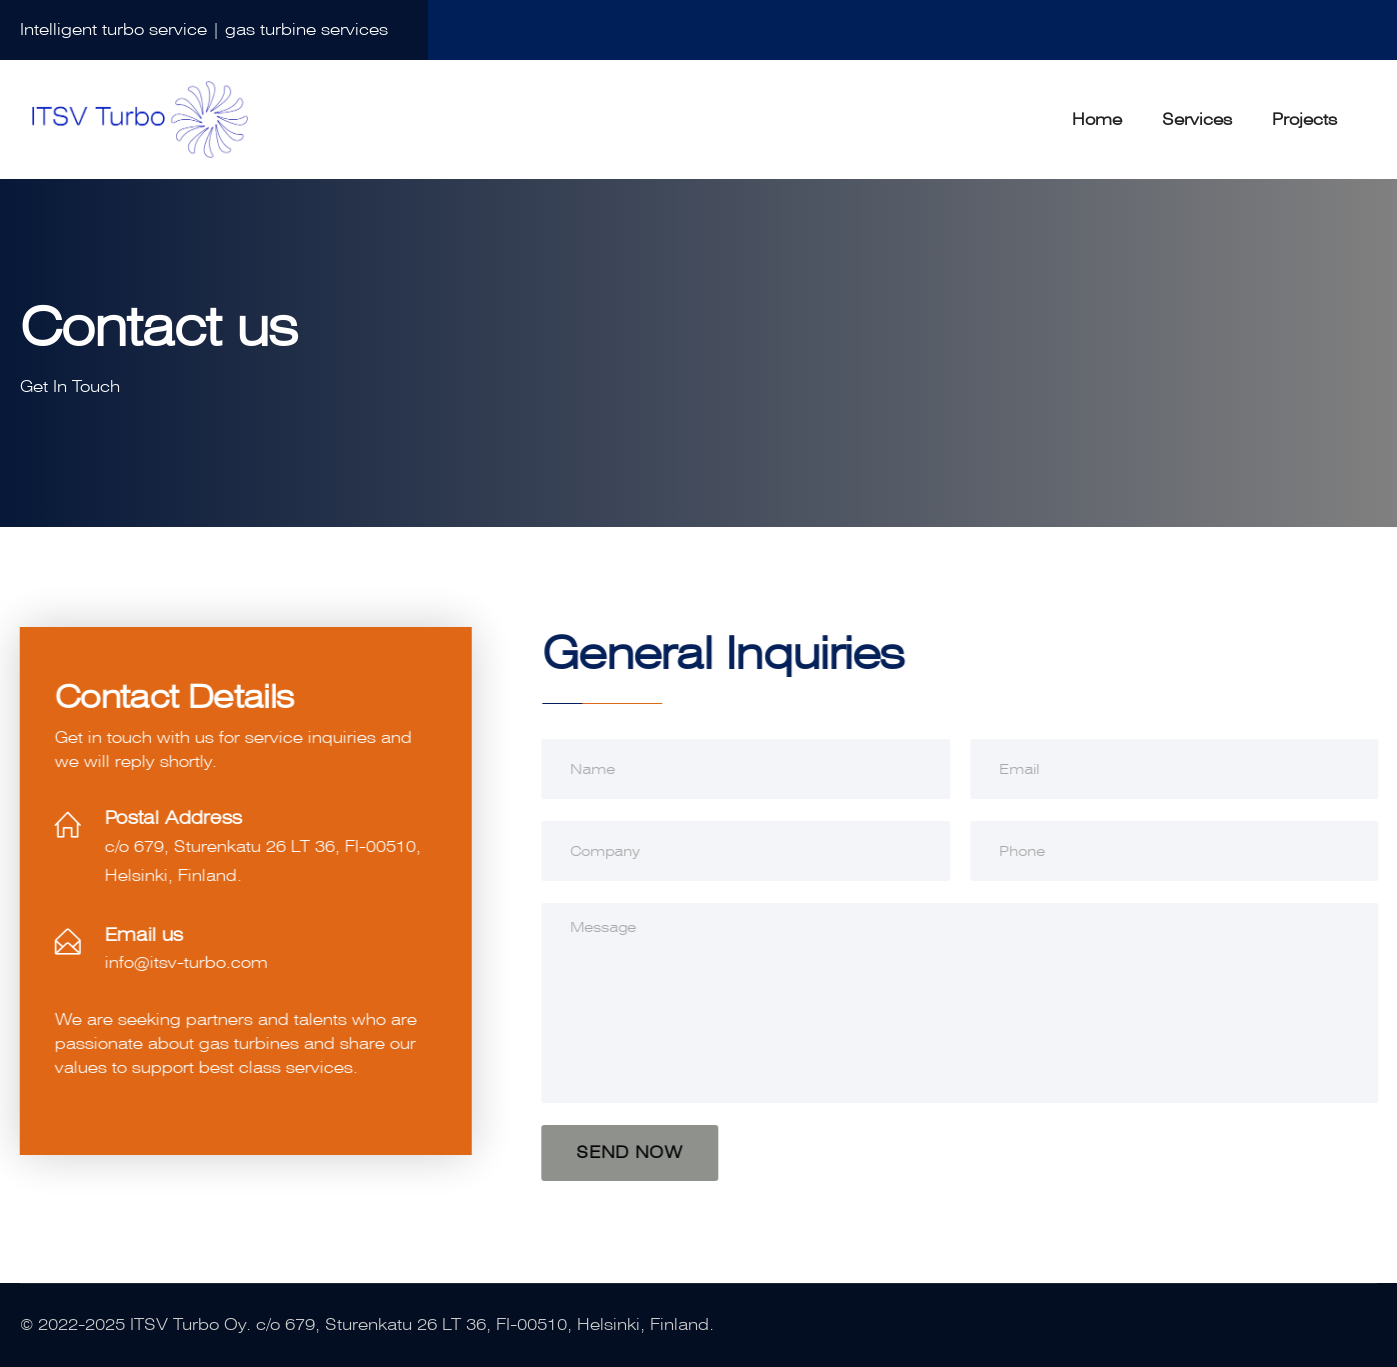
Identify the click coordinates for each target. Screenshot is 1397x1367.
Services (1197, 119)
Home (1097, 119)
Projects (1304, 119)
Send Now (630, 1152)
